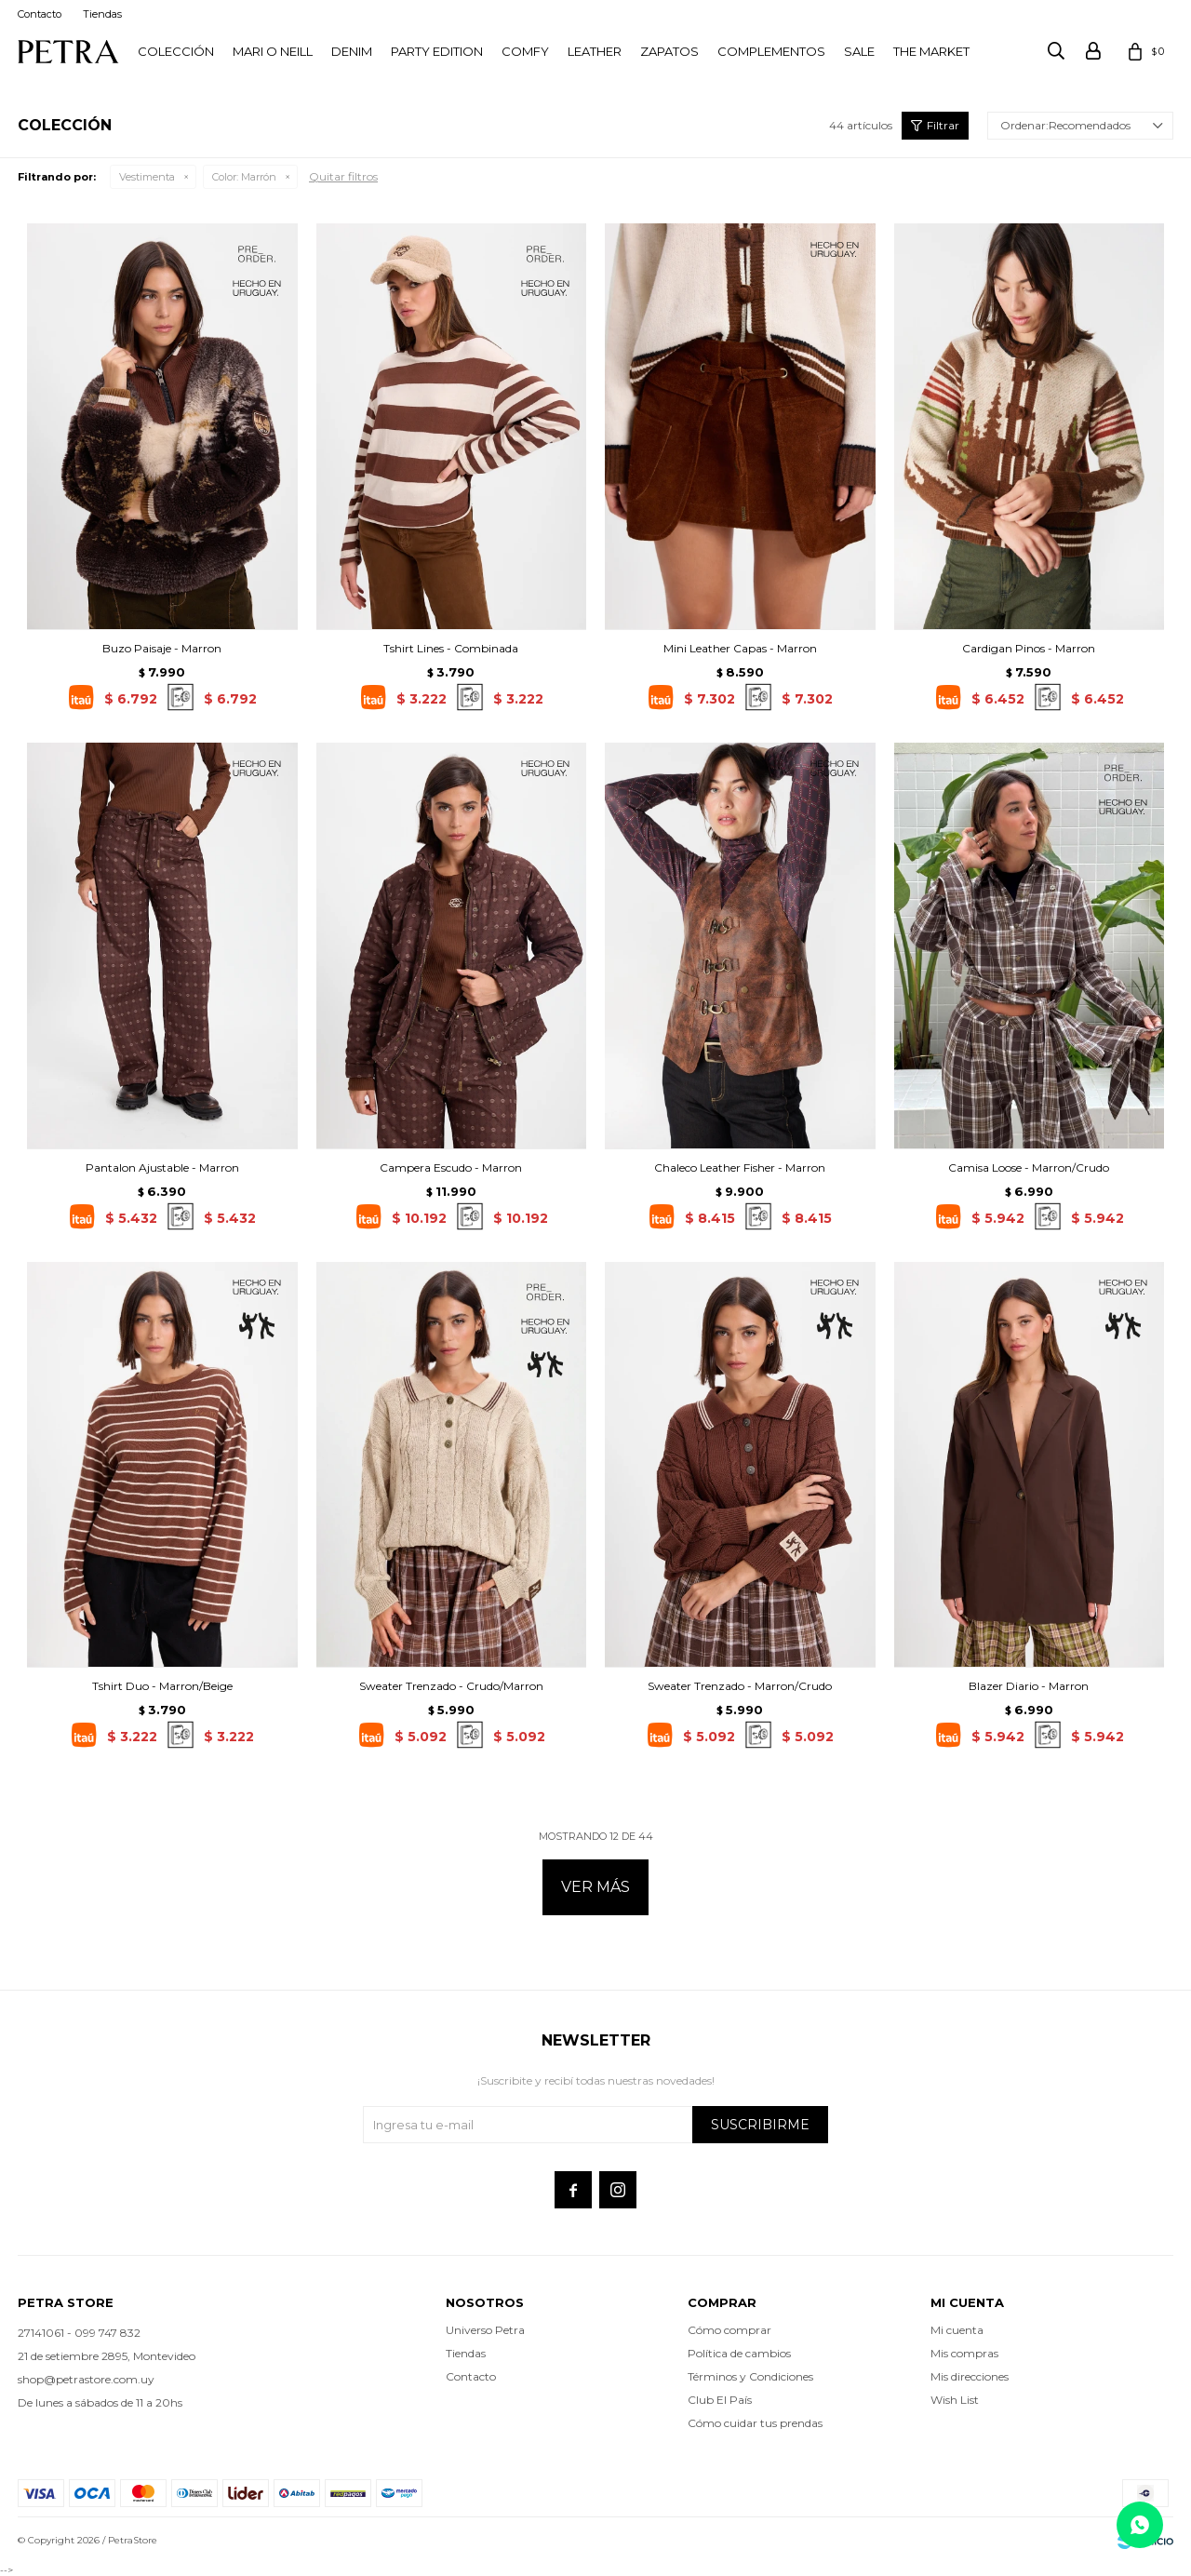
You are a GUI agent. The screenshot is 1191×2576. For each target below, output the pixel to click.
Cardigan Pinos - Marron (1028, 648)
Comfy (525, 51)
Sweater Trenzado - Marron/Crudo (740, 1686)
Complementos (771, 51)
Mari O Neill (273, 51)
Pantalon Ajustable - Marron (162, 1167)
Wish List (954, 2400)
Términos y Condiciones (750, 2376)
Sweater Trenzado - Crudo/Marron (451, 1686)
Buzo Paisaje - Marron (161, 648)
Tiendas (102, 13)
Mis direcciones (969, 2376)
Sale (859, 51)
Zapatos (669, 51)
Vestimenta (147, 176)
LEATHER (595, 51)
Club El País (720, 2400)
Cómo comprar (729, 2330)
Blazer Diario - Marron (1029, 1686)
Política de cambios (739, 2353)
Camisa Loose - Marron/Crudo (1028, 1167)
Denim (351, 51)
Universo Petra (485, 2330)
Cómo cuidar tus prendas (755, 2423)
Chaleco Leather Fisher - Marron (739, 1167)
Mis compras (964, 2353)
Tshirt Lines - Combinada (450, 648)
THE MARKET (931, 51)
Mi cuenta (957, 2330)
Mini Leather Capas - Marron (740, 648)
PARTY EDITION (437, 51)
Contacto (39, 13)
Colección (176, 51)
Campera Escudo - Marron (451, 1167)
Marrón (244, 176)
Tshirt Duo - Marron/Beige (162, 1686)
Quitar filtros (343, 176)
